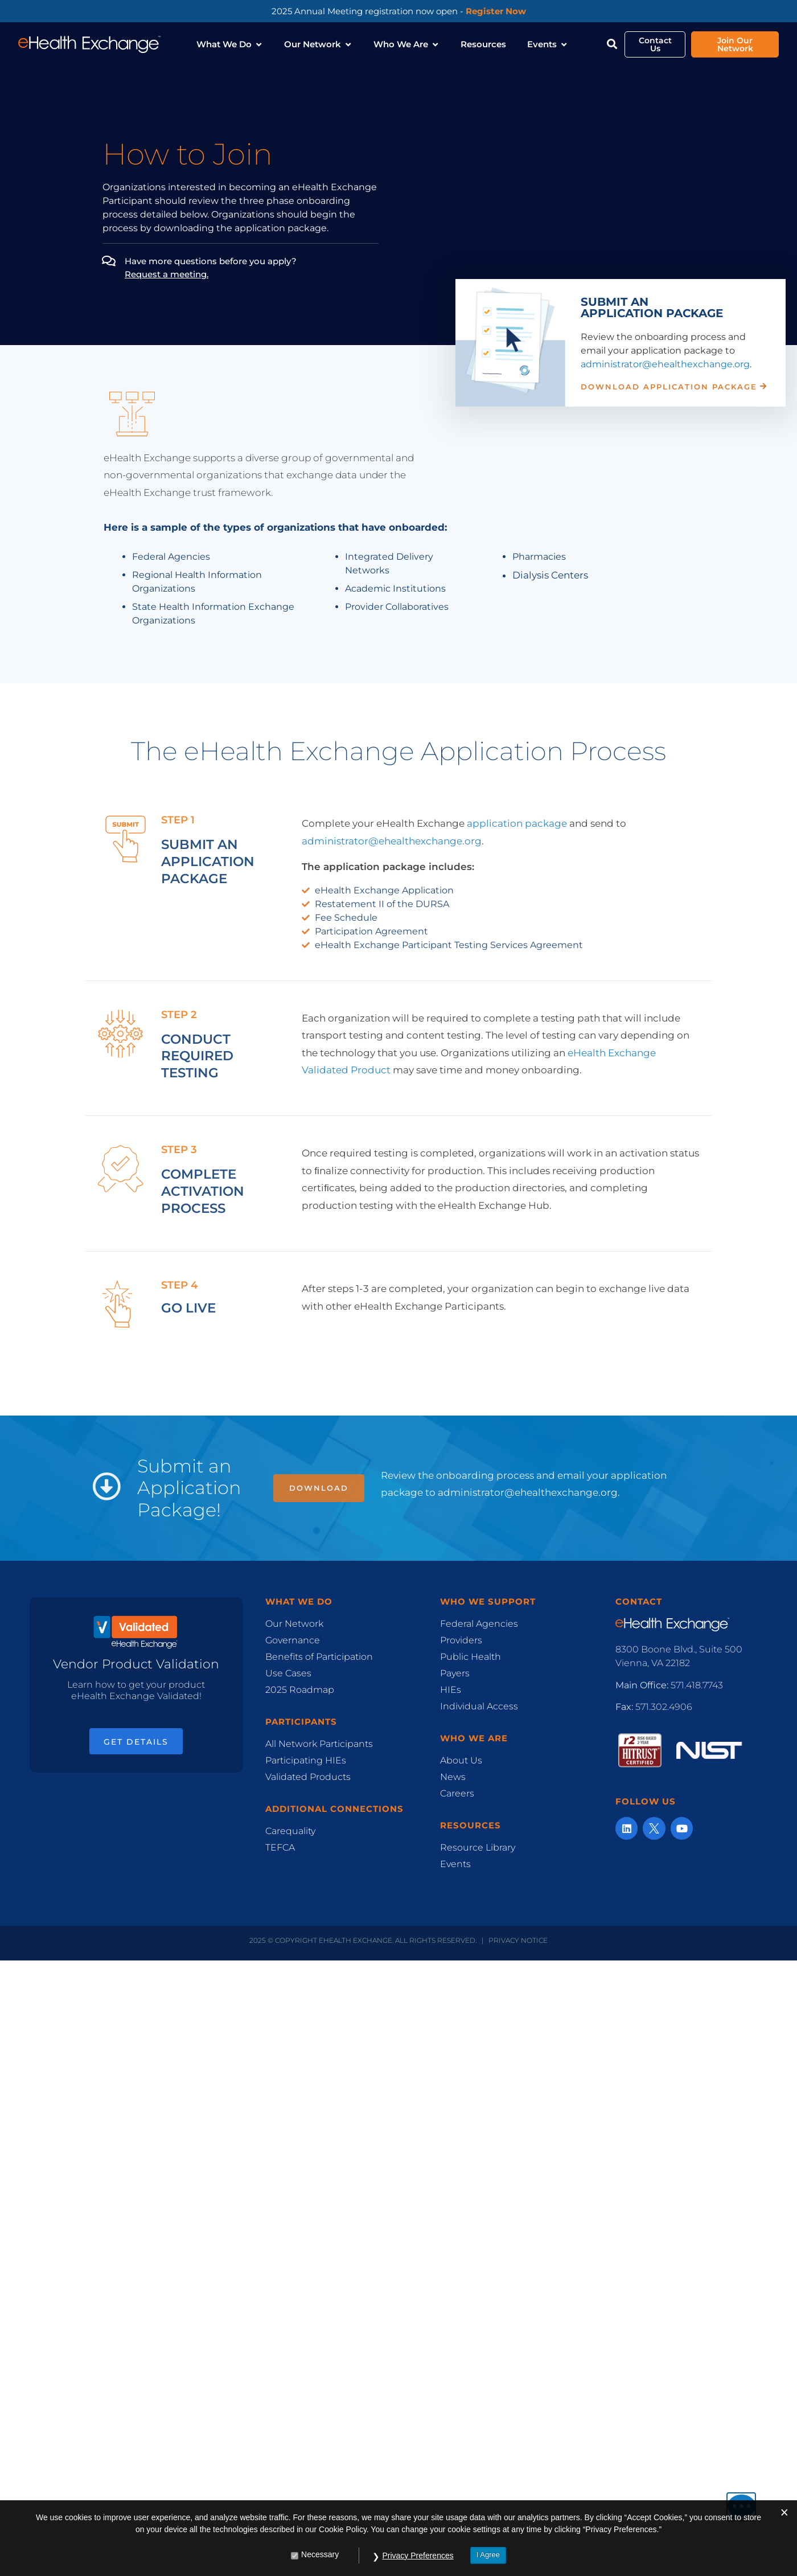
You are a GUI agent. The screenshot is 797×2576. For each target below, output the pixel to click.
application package (517, 823)
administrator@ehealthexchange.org (665, 364)
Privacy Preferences (417, 2555)
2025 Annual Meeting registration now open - (399, 11)
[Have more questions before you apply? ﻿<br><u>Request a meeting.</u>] (108, 261)
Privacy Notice (518, 1940)
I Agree (488, 2554)
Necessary (320, 2555)
